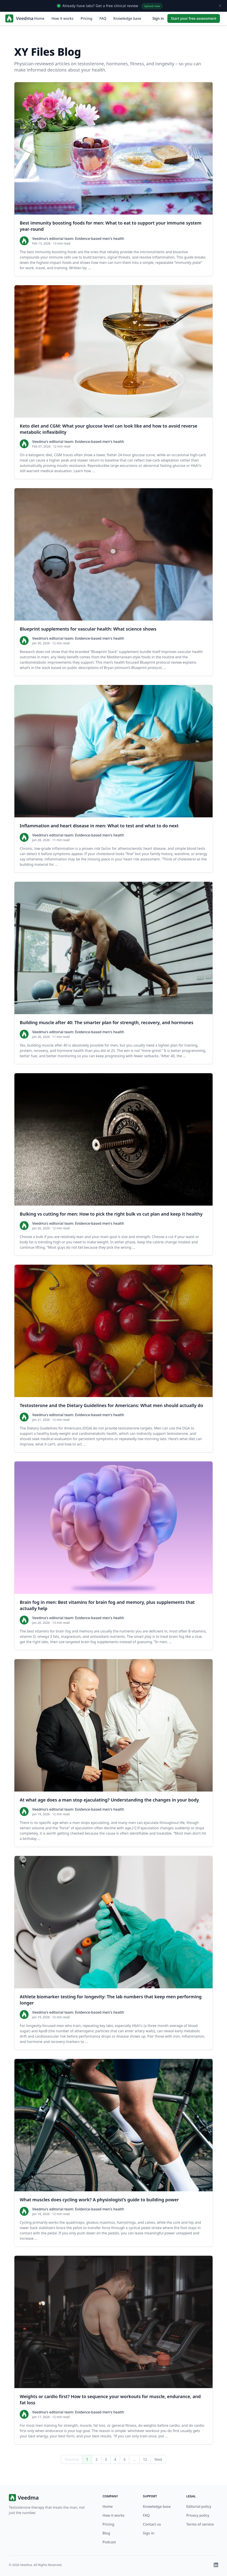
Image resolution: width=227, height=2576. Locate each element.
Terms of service (200, 2524)
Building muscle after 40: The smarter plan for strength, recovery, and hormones (106, 1022)
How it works (62, 18)
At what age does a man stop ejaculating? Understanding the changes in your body (109, 1800)
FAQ (102, 18)
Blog (106, 2533)
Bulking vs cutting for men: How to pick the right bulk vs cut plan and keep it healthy (111, 1214)
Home (39, 18)
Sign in (158, 18)
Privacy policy (197, 2515)
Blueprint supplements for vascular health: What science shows (88, 629)
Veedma (24, 2497)
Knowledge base (127, 18)
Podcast (109, 2542)
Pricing (86, 18)
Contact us (152, 2524)
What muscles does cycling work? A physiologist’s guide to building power (99, 2200)
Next (158, 2459)
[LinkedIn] (216, 2565)
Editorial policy (198, 2506)
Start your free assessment (193, 18)
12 (145, 2459)
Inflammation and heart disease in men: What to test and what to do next (99, 826)
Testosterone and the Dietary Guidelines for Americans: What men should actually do (111, 1405)
